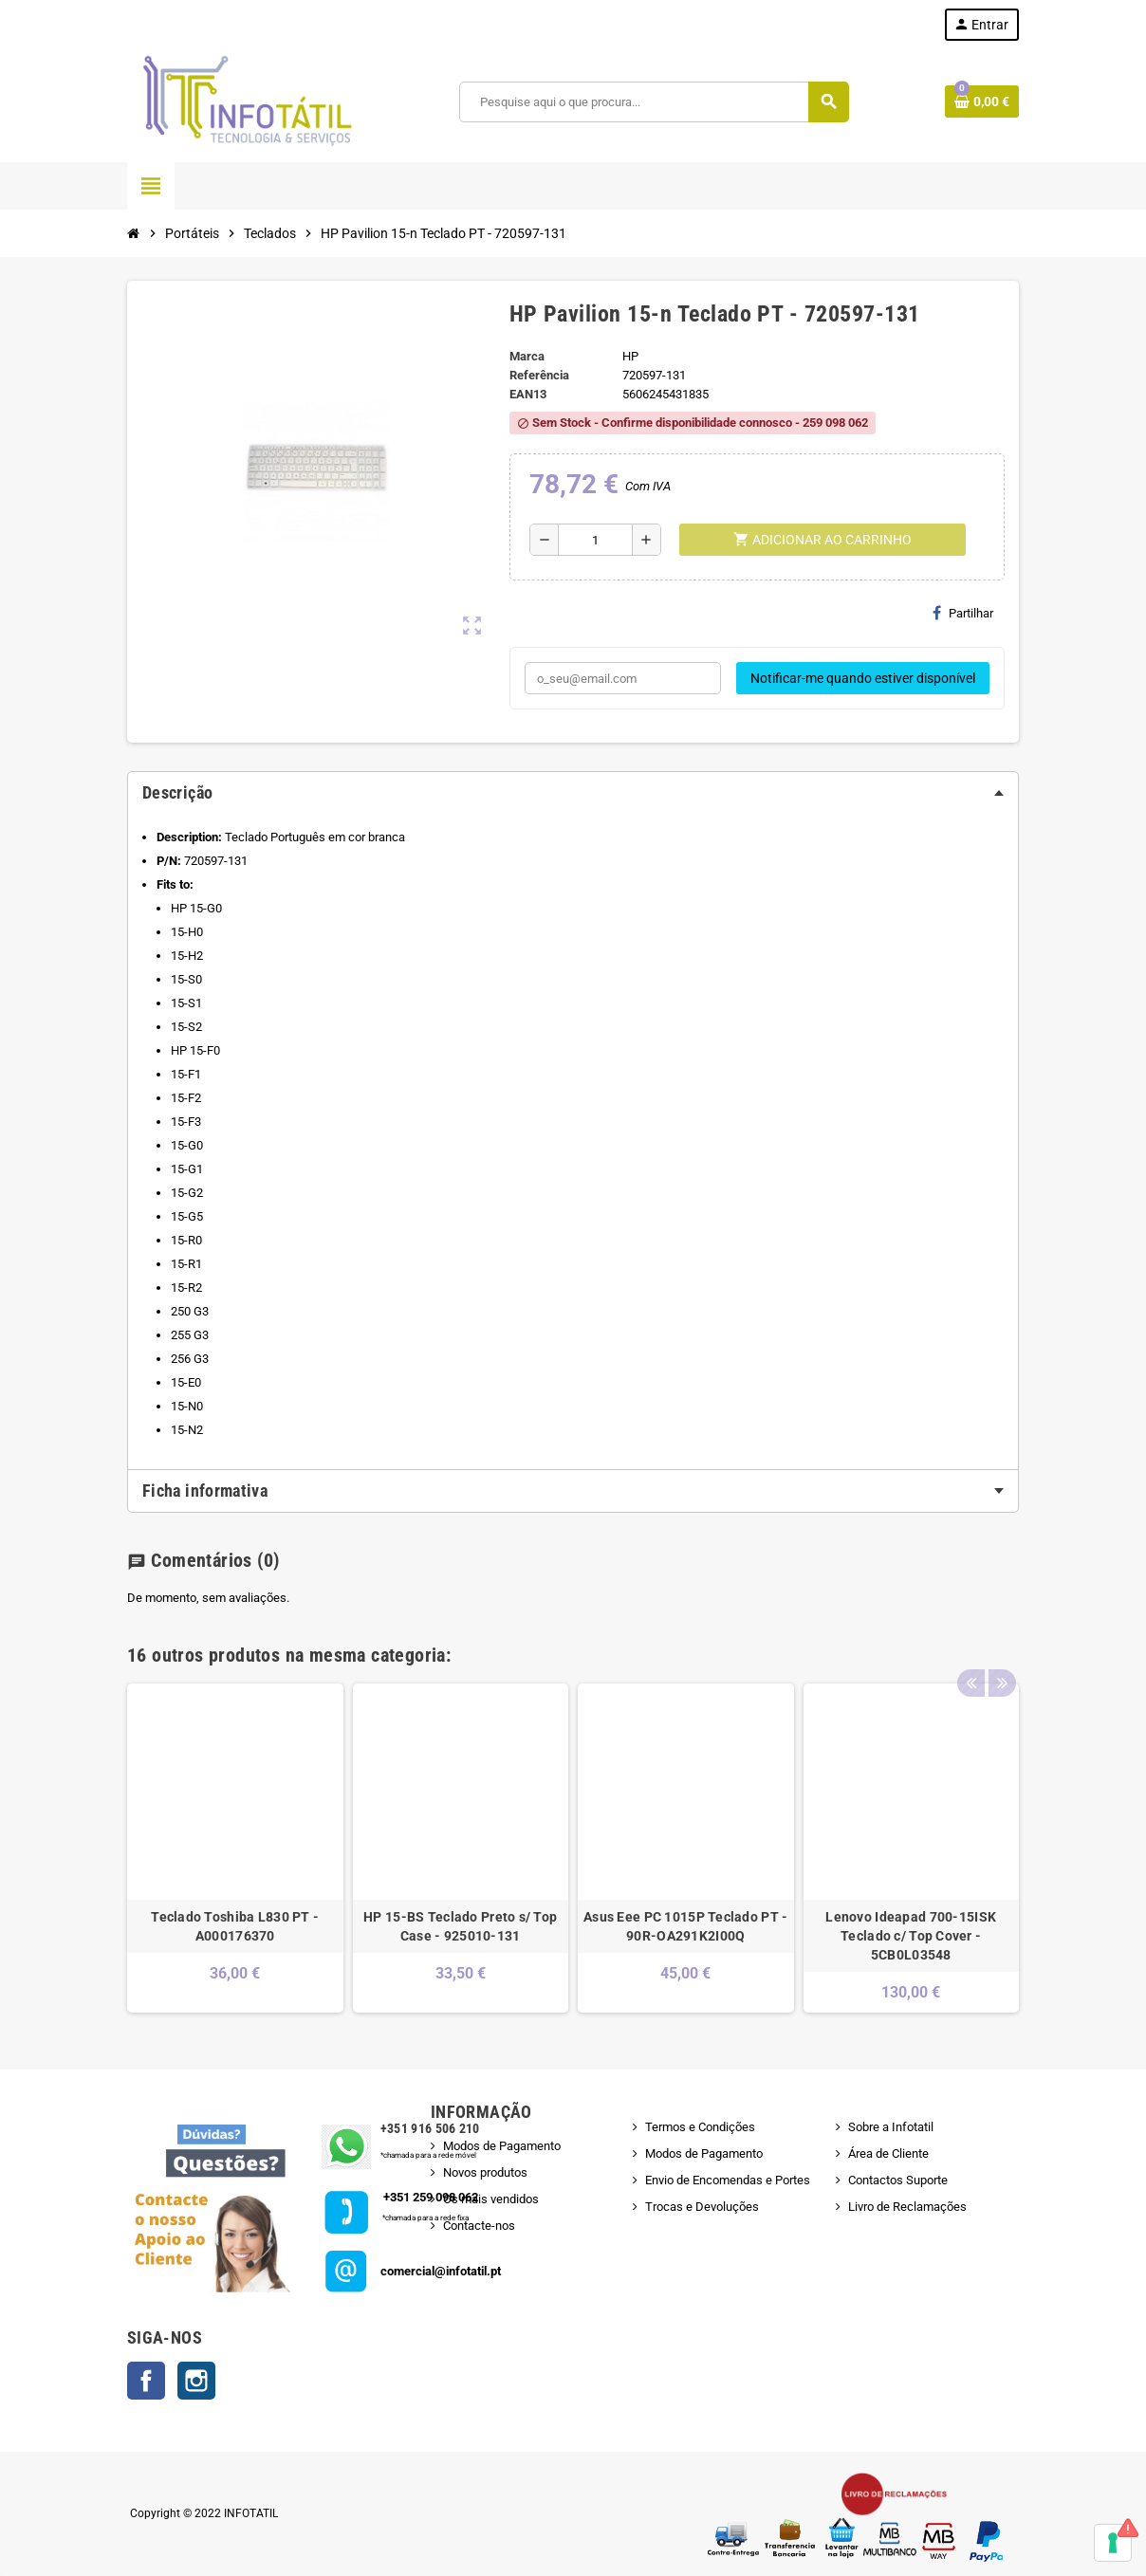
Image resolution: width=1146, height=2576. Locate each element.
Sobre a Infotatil (890, 2127)
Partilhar (963, 612)
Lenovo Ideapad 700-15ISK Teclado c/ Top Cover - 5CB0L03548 (910, 1935)
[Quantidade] (595, 539)
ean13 (527, 394)
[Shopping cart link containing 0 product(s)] (982, 101)
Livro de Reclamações (907, 2206)
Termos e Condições (700, 2127)
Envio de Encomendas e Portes (727, 2180)
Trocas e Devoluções (702, 2206)
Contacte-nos (479, 2225)
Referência (539, 375)
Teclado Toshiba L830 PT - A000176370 (235, 1926)
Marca (527, 356)
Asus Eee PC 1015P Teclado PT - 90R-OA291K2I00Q (685, 1926)
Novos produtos (485, 2172)
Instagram (196, 2381)
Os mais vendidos (491, 2199)
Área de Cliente (888, 2153)
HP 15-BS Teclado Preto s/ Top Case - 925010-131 (460, 1926)
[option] (235, 1848)
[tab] (573, 793)
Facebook (146, 2381)
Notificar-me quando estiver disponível (862, 678)
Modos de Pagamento (502, 2146)
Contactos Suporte (898, 2180)
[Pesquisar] (653, 102)
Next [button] (1000, 1650)
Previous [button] (970, 1650)
